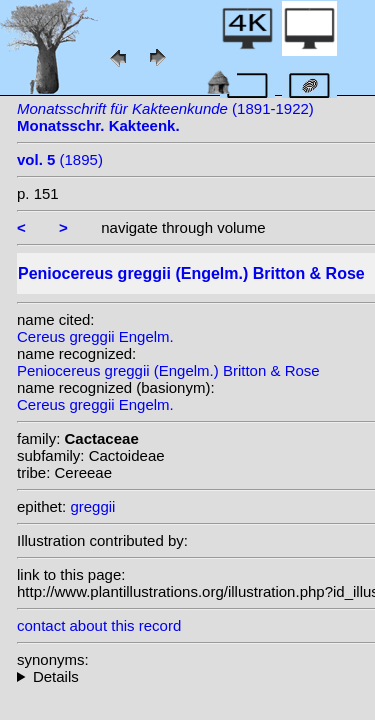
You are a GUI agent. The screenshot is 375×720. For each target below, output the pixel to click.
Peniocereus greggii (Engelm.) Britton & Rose (168, 370)
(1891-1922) (165, 117)
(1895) (60, 159)
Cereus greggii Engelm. (95, 336)
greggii (92, 506)
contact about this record (99, 625)
